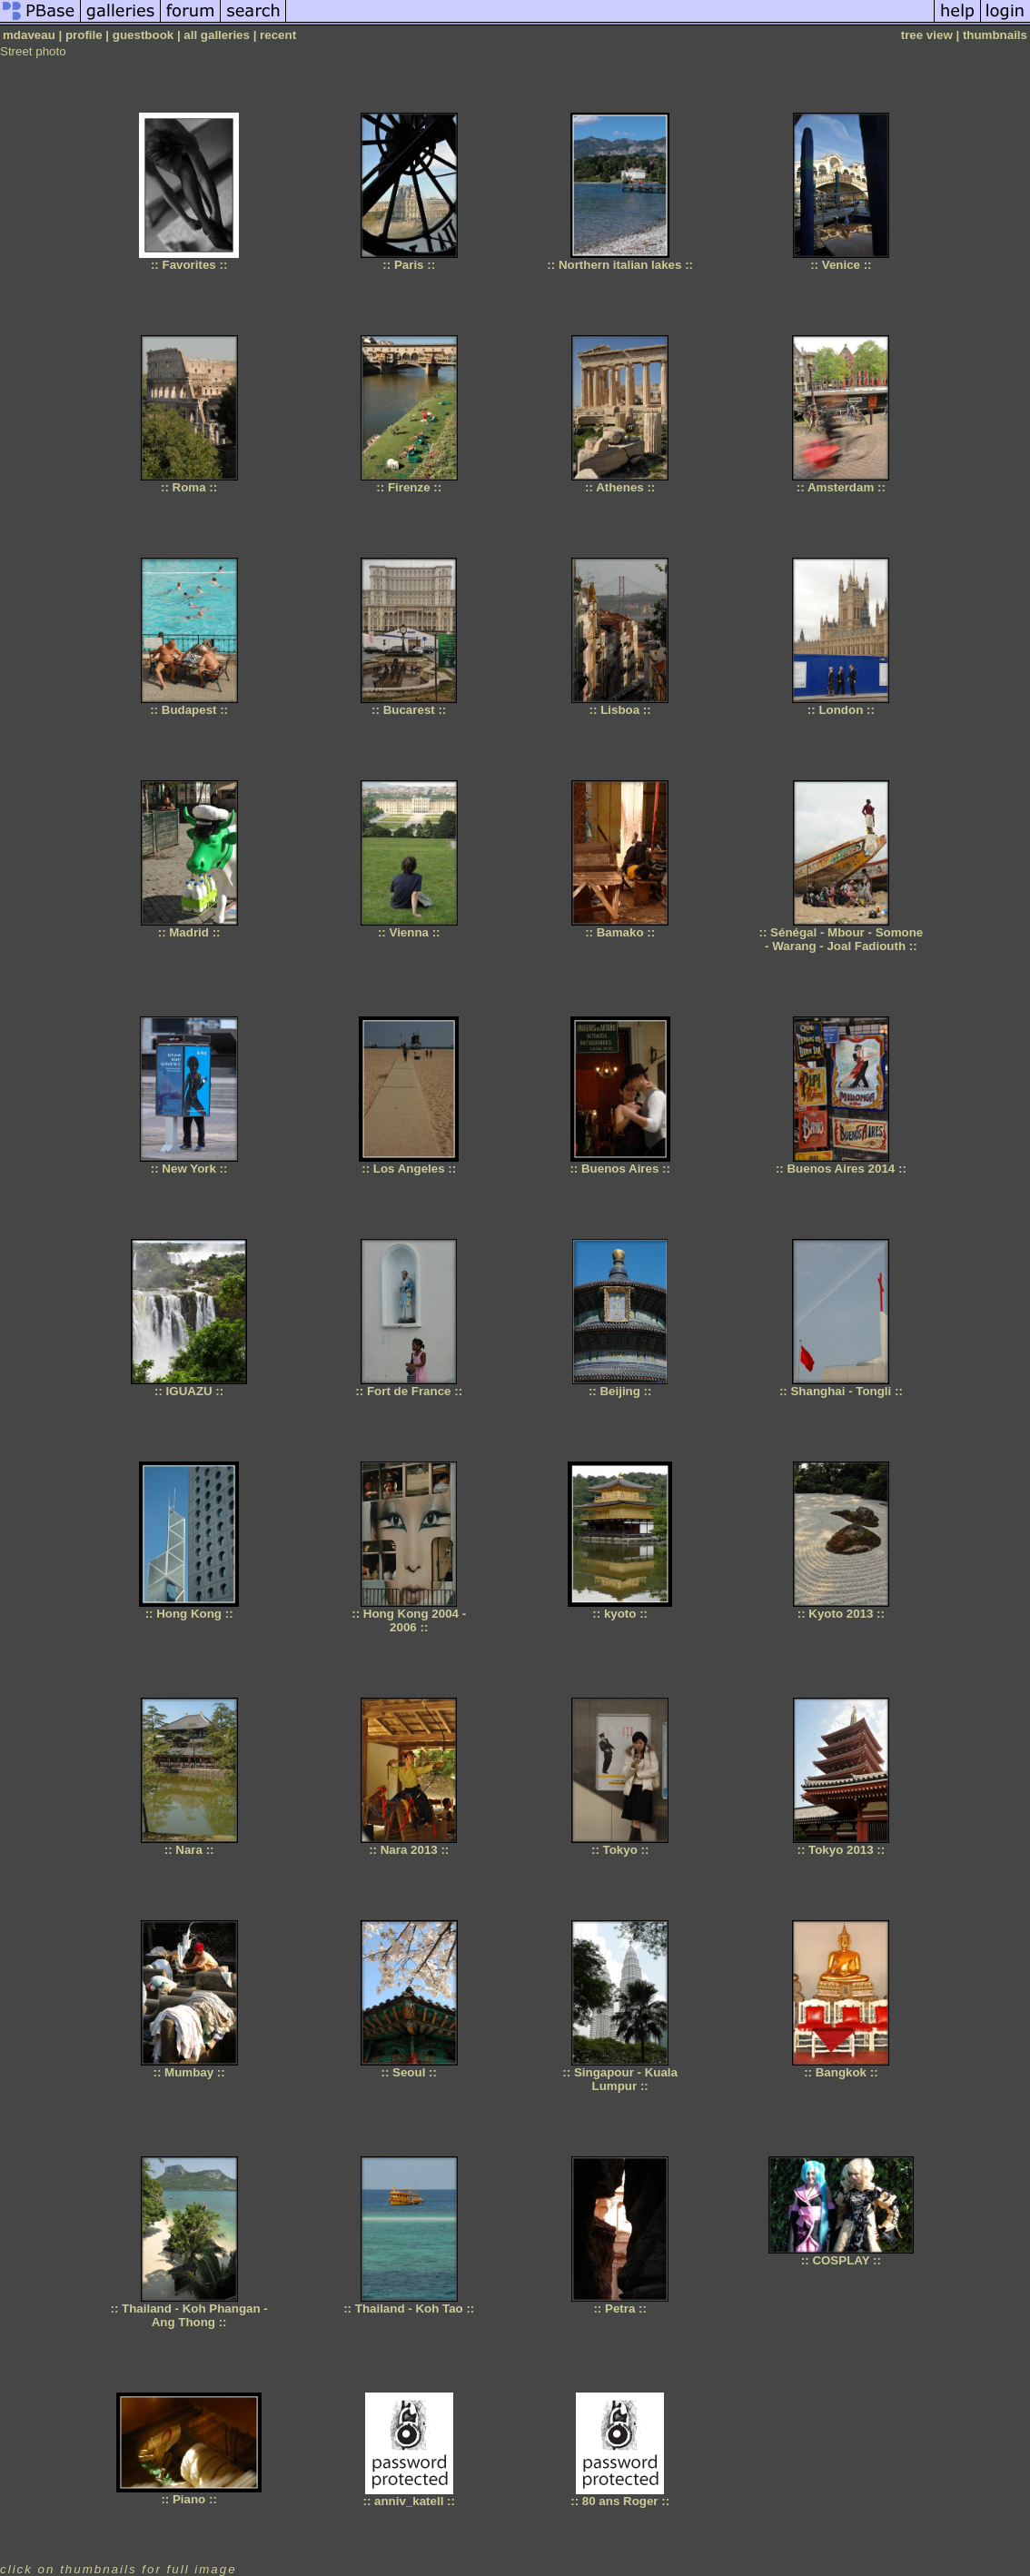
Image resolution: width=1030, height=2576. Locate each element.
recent (278, 35)
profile (84, 35)
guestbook (143, 35)
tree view (927, 35)
